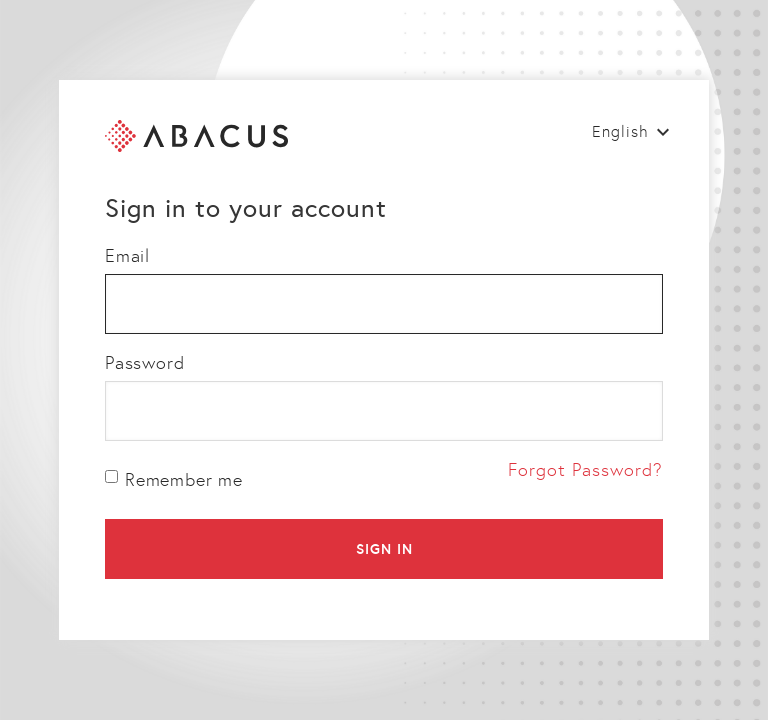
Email (127, 256)
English (620, 131)
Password (144, 363)
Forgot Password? (585, 470)
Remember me (174, 480)
